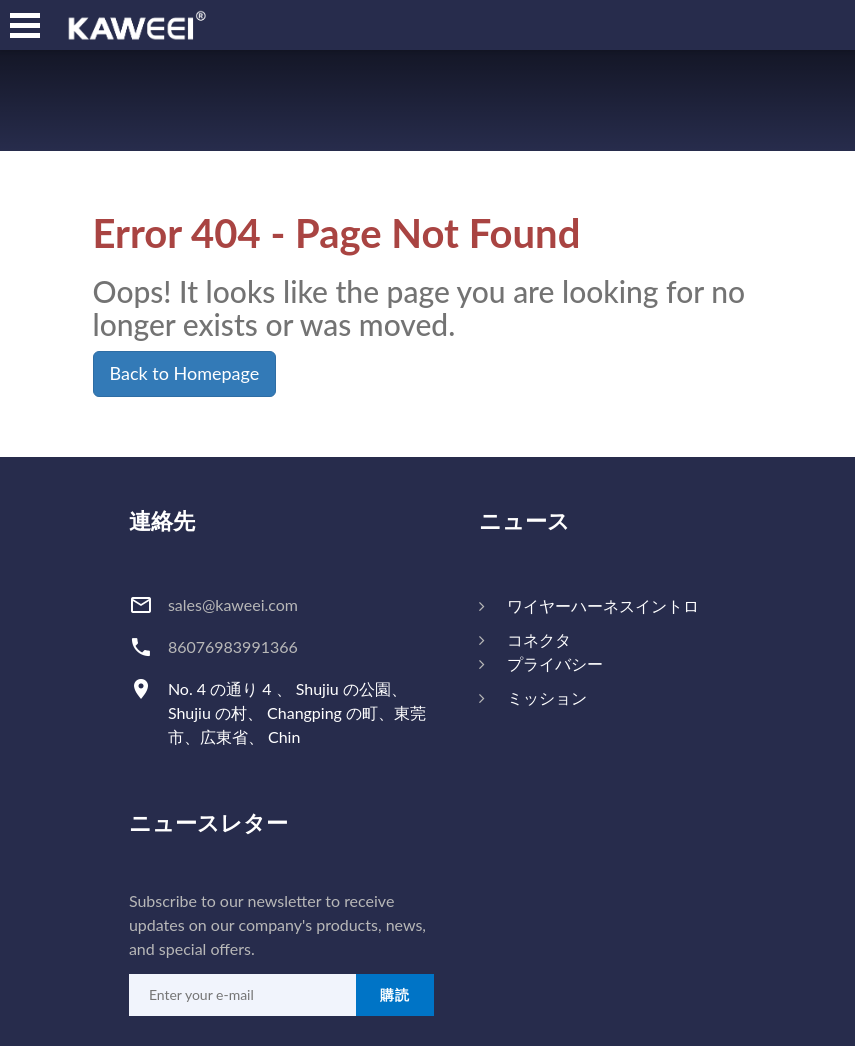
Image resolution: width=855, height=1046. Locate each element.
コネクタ (539, 639)
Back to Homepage (185, 373)
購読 (395, 994)
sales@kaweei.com (233, 604)
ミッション (547, 697)
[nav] (25, 25)
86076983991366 (233, 646)
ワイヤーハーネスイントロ (603, 605)
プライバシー (555, 663)
